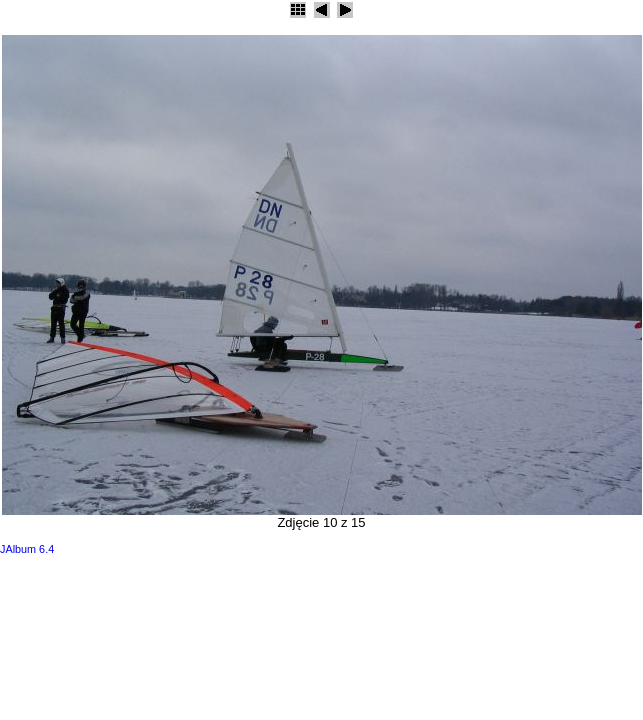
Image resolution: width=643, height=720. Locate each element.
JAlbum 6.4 (27, 549)
